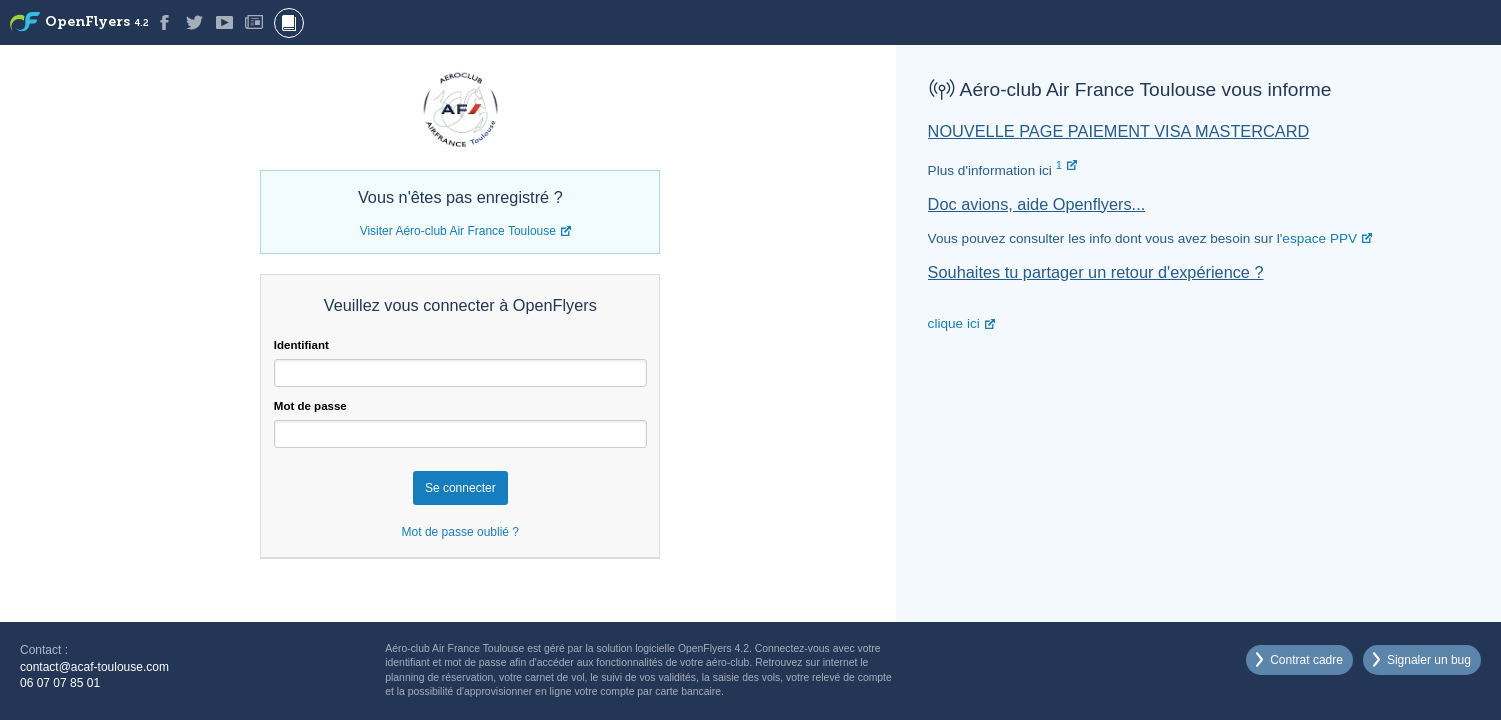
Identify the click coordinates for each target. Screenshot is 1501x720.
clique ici (954, 323)
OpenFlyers (97, 22)
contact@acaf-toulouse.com (94, 667)
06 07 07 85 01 (60, 683)
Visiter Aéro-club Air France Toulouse (458, 231)
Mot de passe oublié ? (460, 532)
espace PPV (1319, 238)
